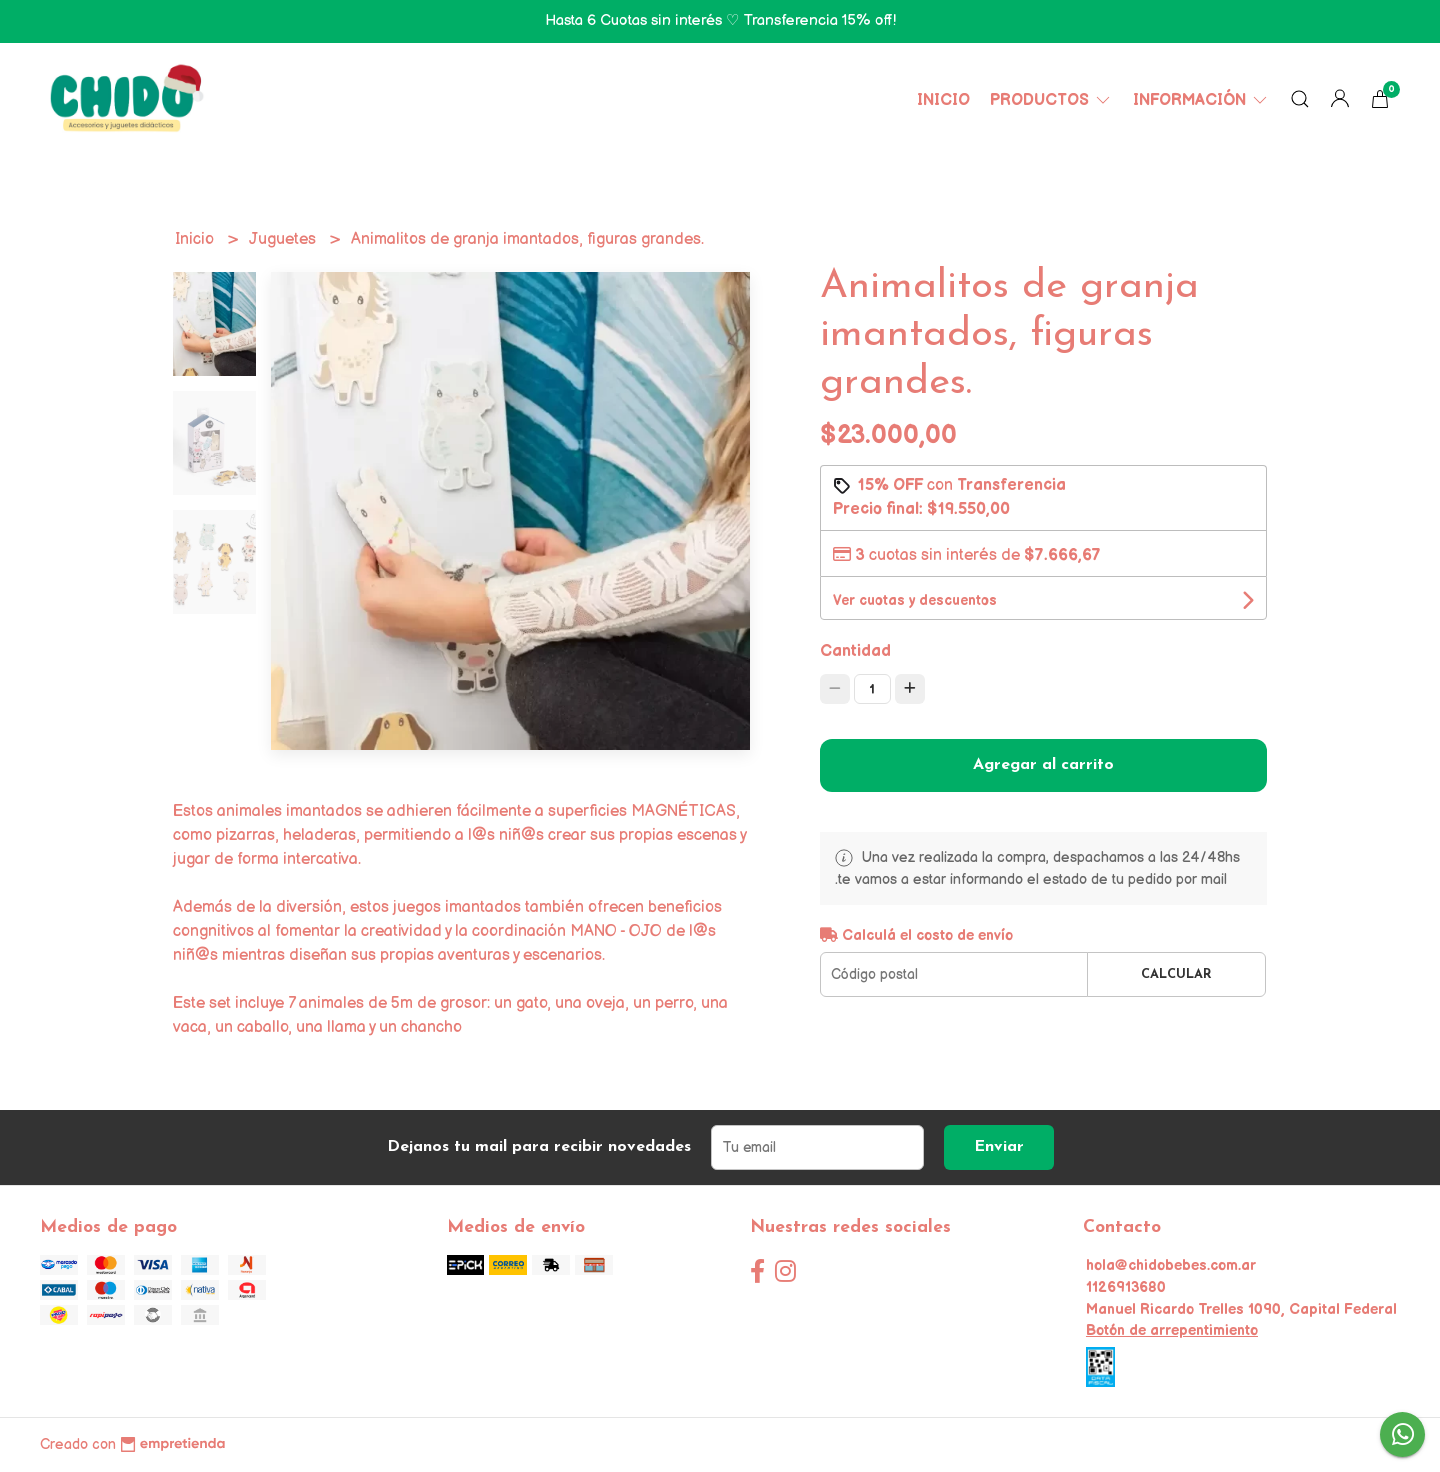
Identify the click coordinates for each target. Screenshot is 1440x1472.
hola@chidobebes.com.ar (1171, 1265)
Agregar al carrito (1043, 765)
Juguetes (284, 239)
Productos (1051, 100)
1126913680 (1126, 1287)
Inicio (943, 100)
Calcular (1176, 974)
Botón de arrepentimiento (1172, 1330)
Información (1201, 100)
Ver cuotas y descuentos (915, 600)
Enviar (999, 1147)
